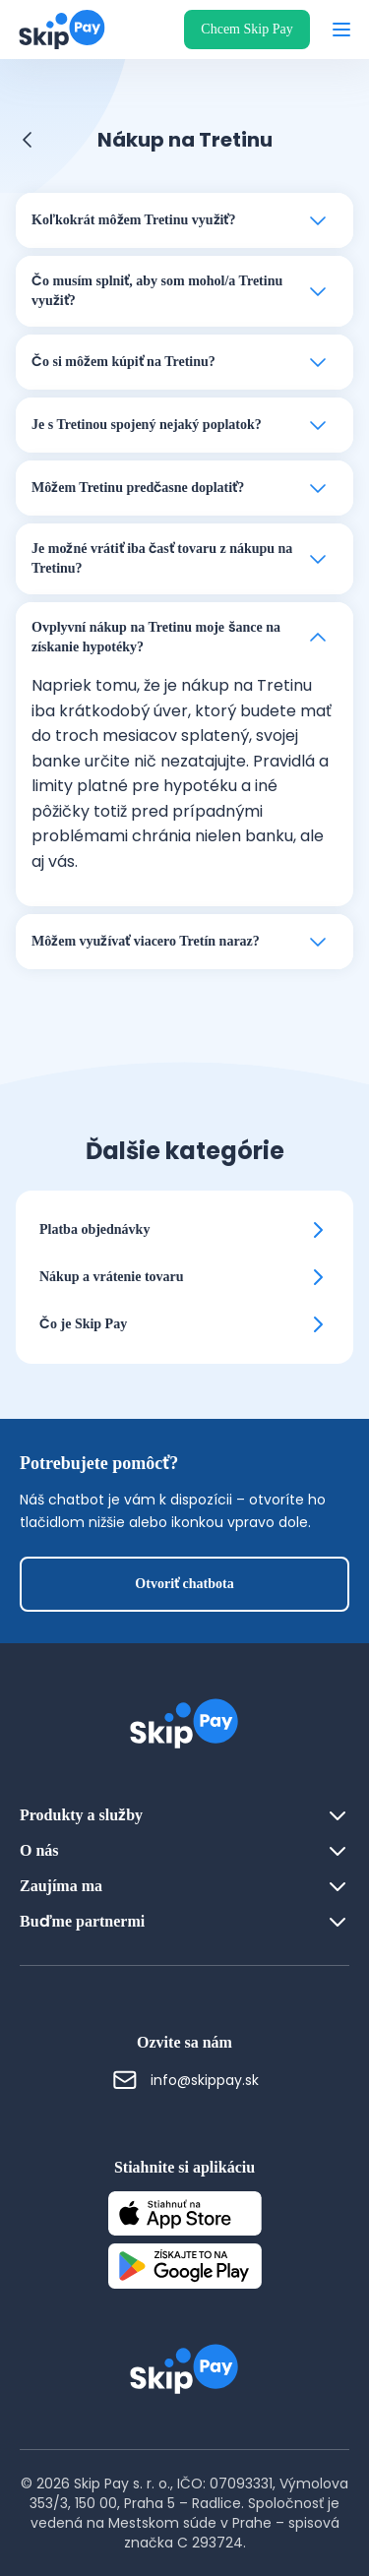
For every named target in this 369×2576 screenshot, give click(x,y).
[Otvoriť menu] (341, 29)
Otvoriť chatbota (184, 1583)
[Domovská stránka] (56, 29)
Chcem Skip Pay (246, 29)
